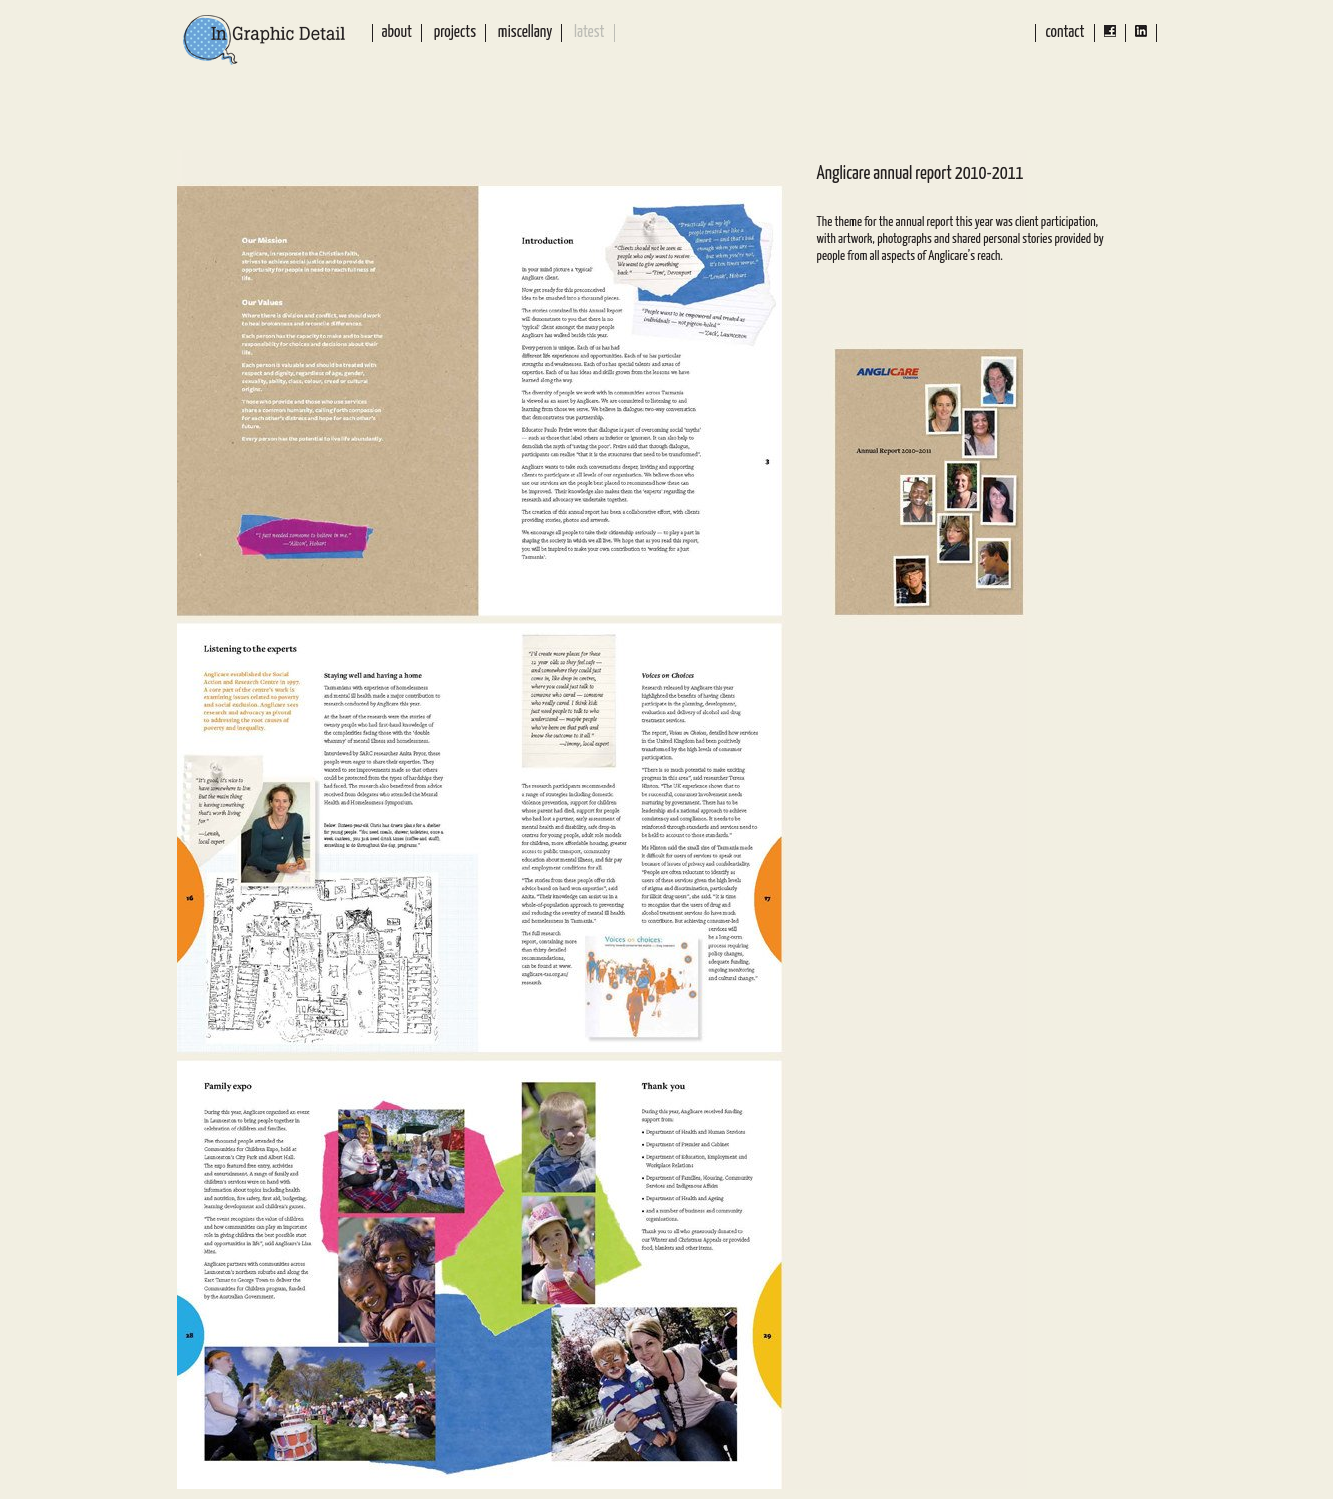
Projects (455, 32)
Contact (1064, 32)
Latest (589, 32)
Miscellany (525, 32)
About (397, 32)
